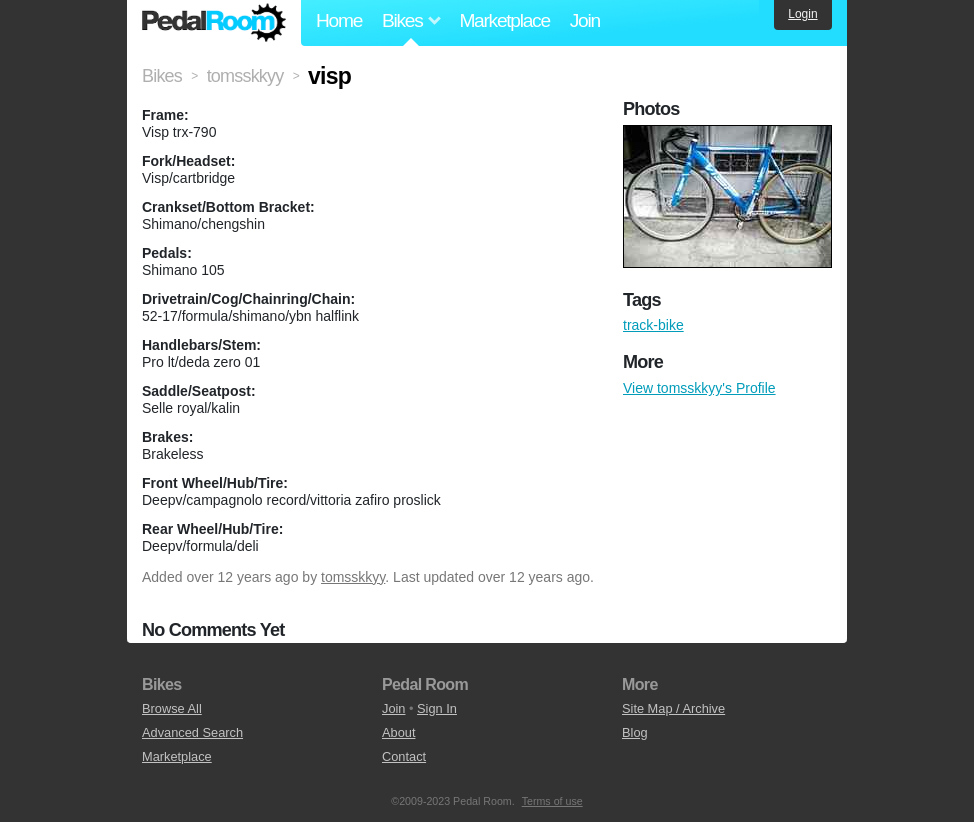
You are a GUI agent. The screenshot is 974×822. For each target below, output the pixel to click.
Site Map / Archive (673, 708)
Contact (404, 756)
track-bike (653, 325)
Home (339, 20)
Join (585, 20)
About (398, 732)
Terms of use (552, 801)
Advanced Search (192, 732)
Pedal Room (214, 23)
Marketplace (504, 20)
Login (802, 14)
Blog (635, 732)
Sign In (437, 708)
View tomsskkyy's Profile (699, 388)
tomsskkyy (353, 577)
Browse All (172, 708)
